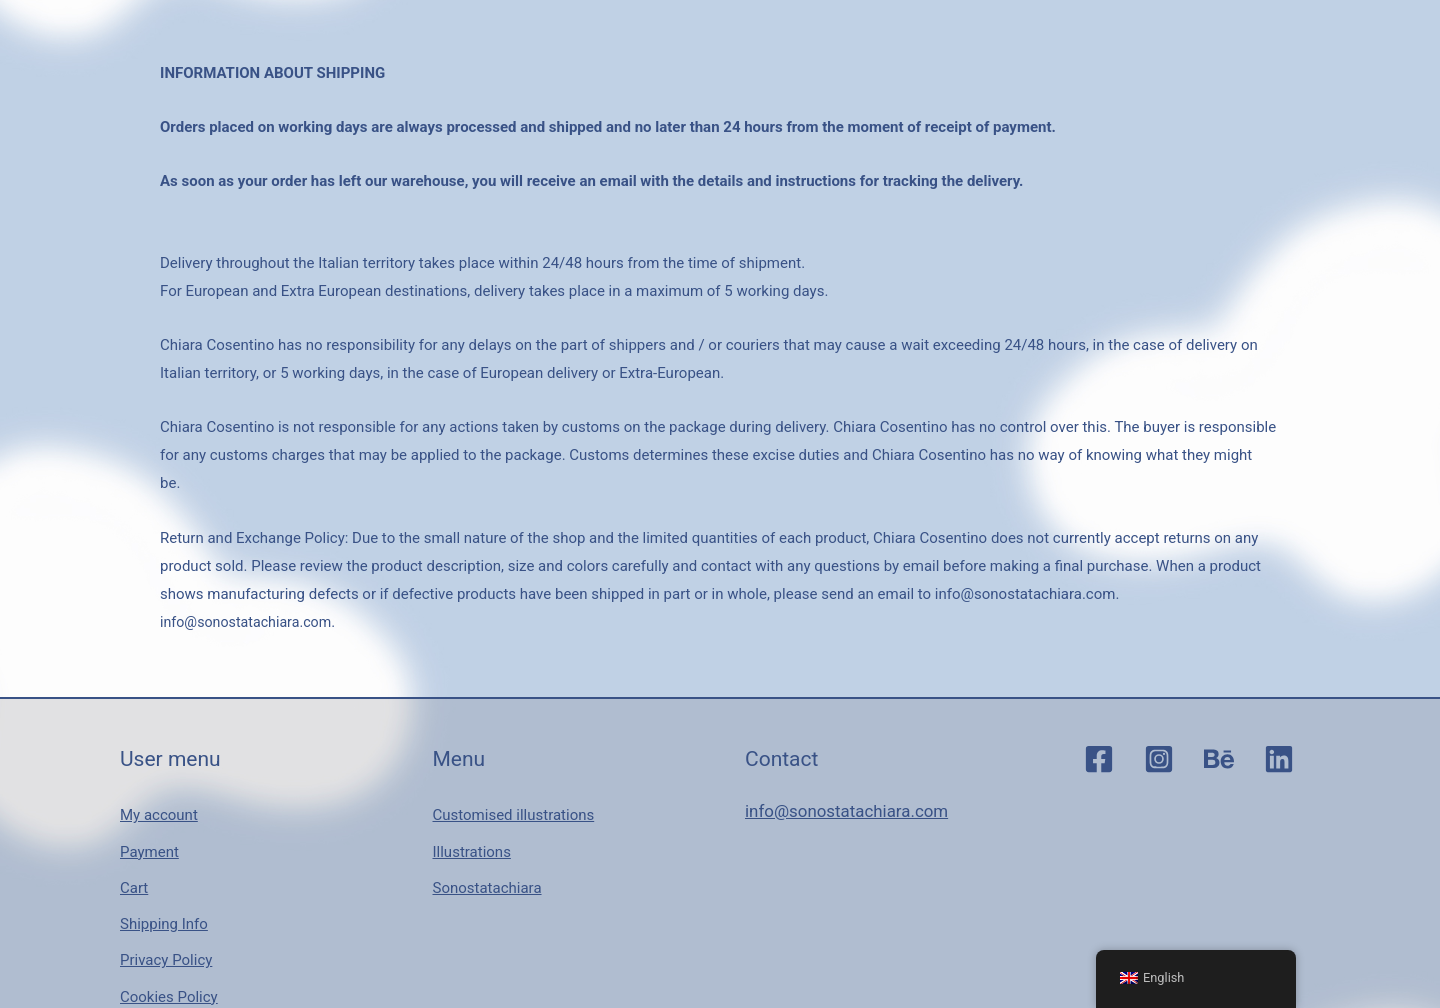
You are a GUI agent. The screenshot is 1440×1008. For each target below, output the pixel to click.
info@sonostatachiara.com (250, 622)
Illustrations (472, 837)
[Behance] (1219, 759)
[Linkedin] (1279, 759)
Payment (149, 837)
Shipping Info (164, 893)
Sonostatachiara (487, 865)
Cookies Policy (169, 948)
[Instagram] (1159, 759)
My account (159, 809)
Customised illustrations (514, 809)
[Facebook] (1099, 759)
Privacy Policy (166, 921)
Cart (134, 865)
